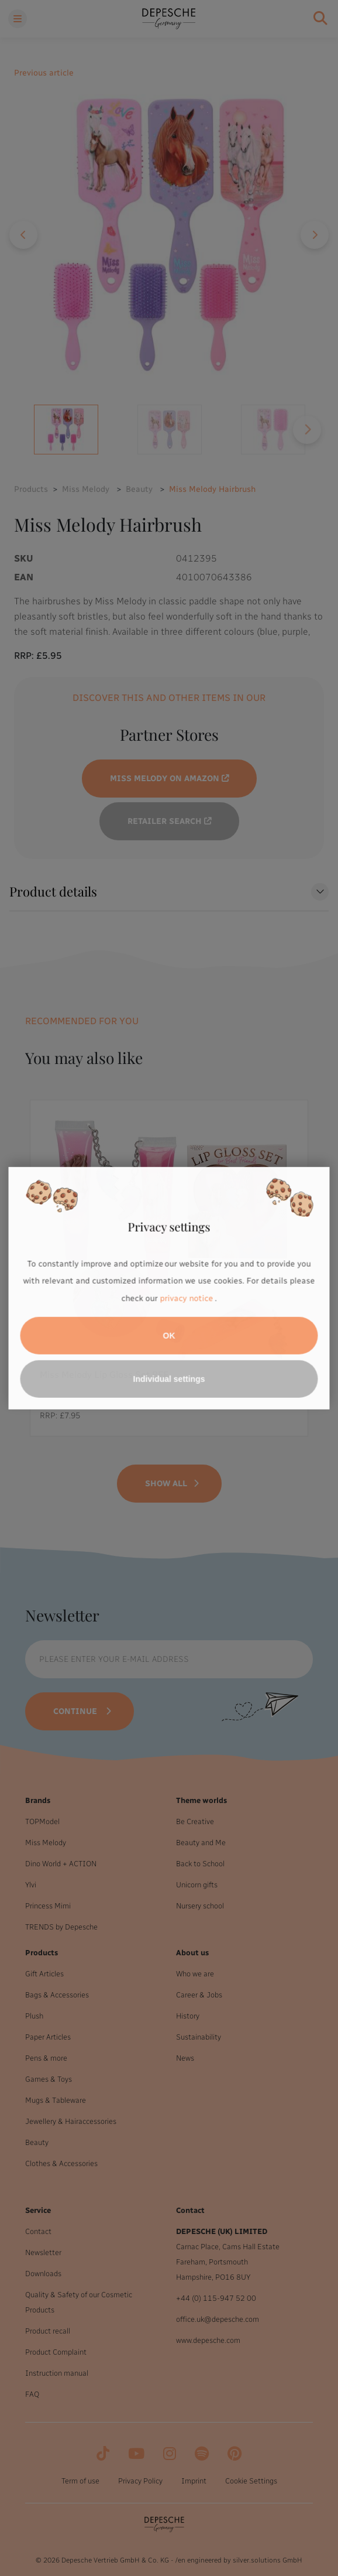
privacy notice (186, 1299)
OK (169, 1335)
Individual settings (169, 1379)
